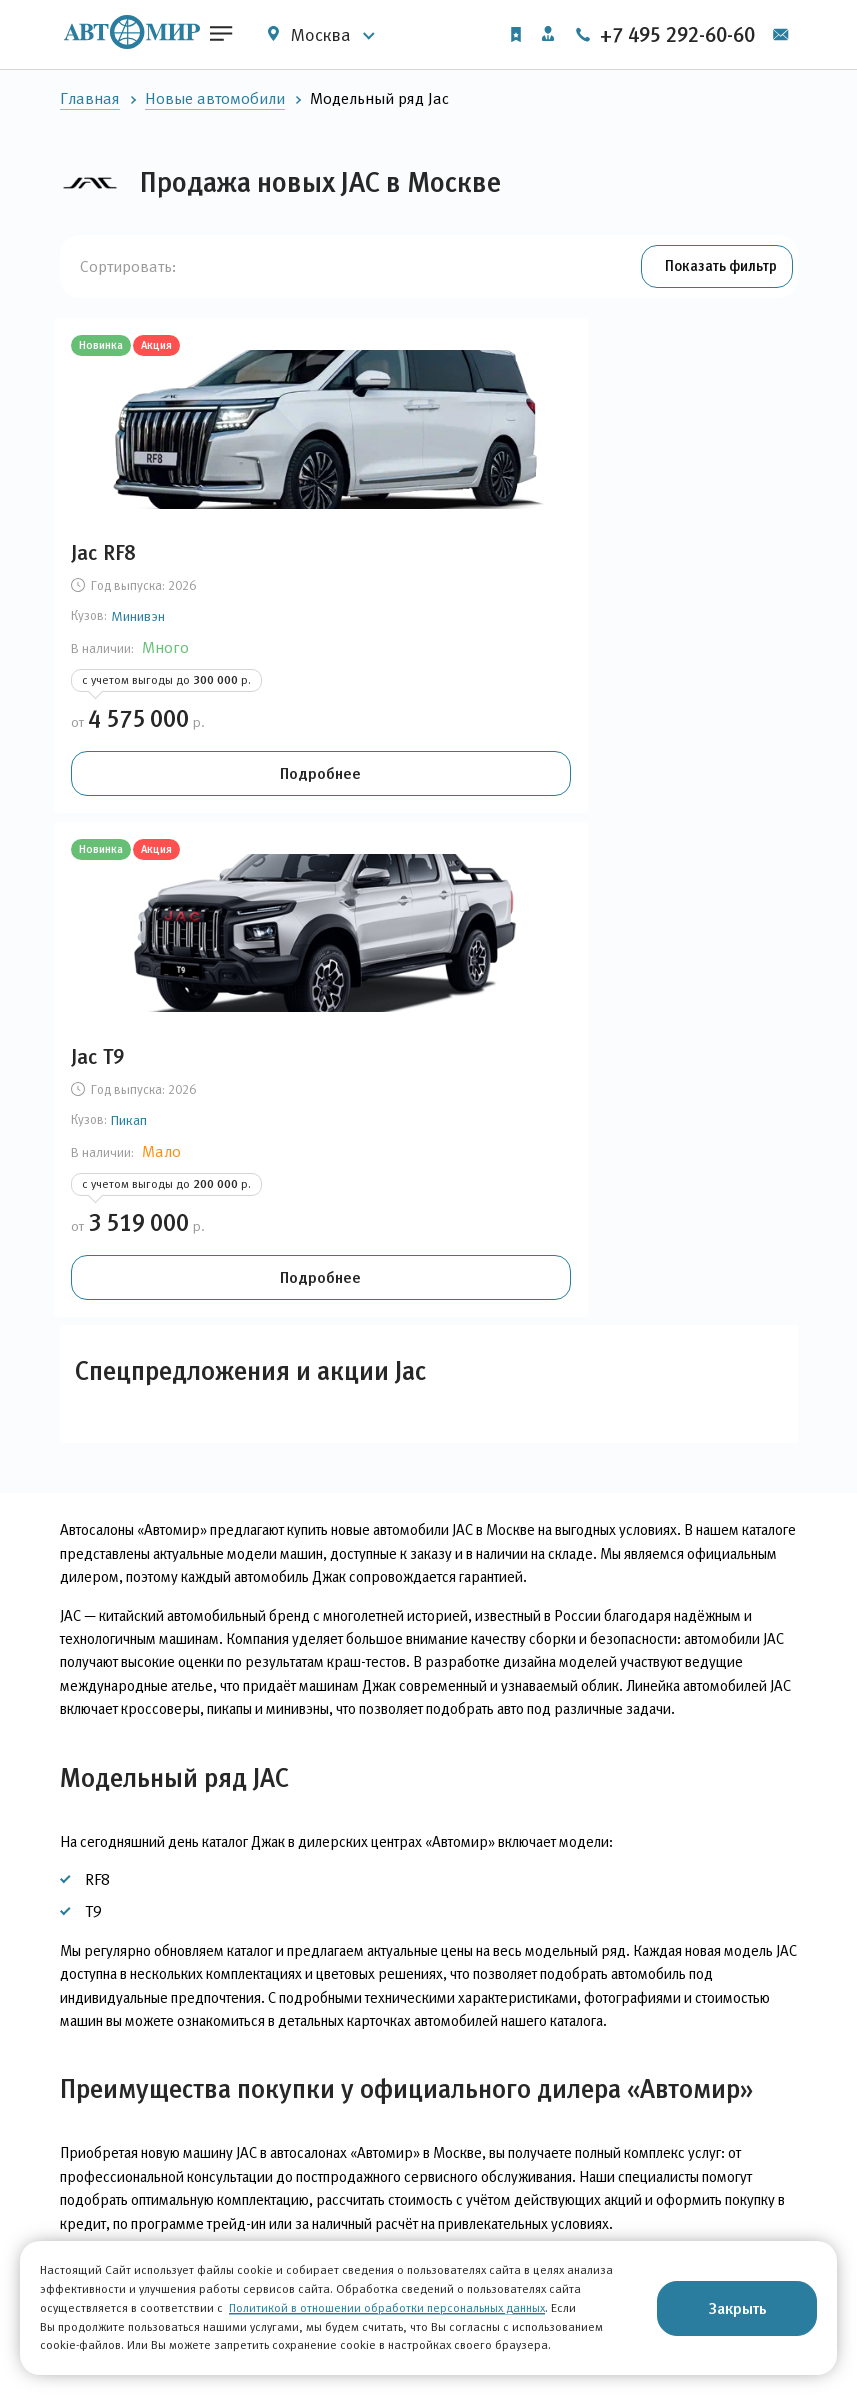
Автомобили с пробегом (147, 2239)
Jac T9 (357, 558)
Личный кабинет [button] (543, 33)
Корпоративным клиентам (364, 2194)
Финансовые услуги (339, 2237)
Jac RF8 (112, 558)
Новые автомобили (215, 98)
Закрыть (737, 2308)
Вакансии (530, 2237)
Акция (165, 350)
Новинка (110, 350)
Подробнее (174, 792)
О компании (538, 2194)
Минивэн (147, 621)
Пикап (388, 621)
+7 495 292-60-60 (697, 35)
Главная (90, 98)
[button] (712, 267)
